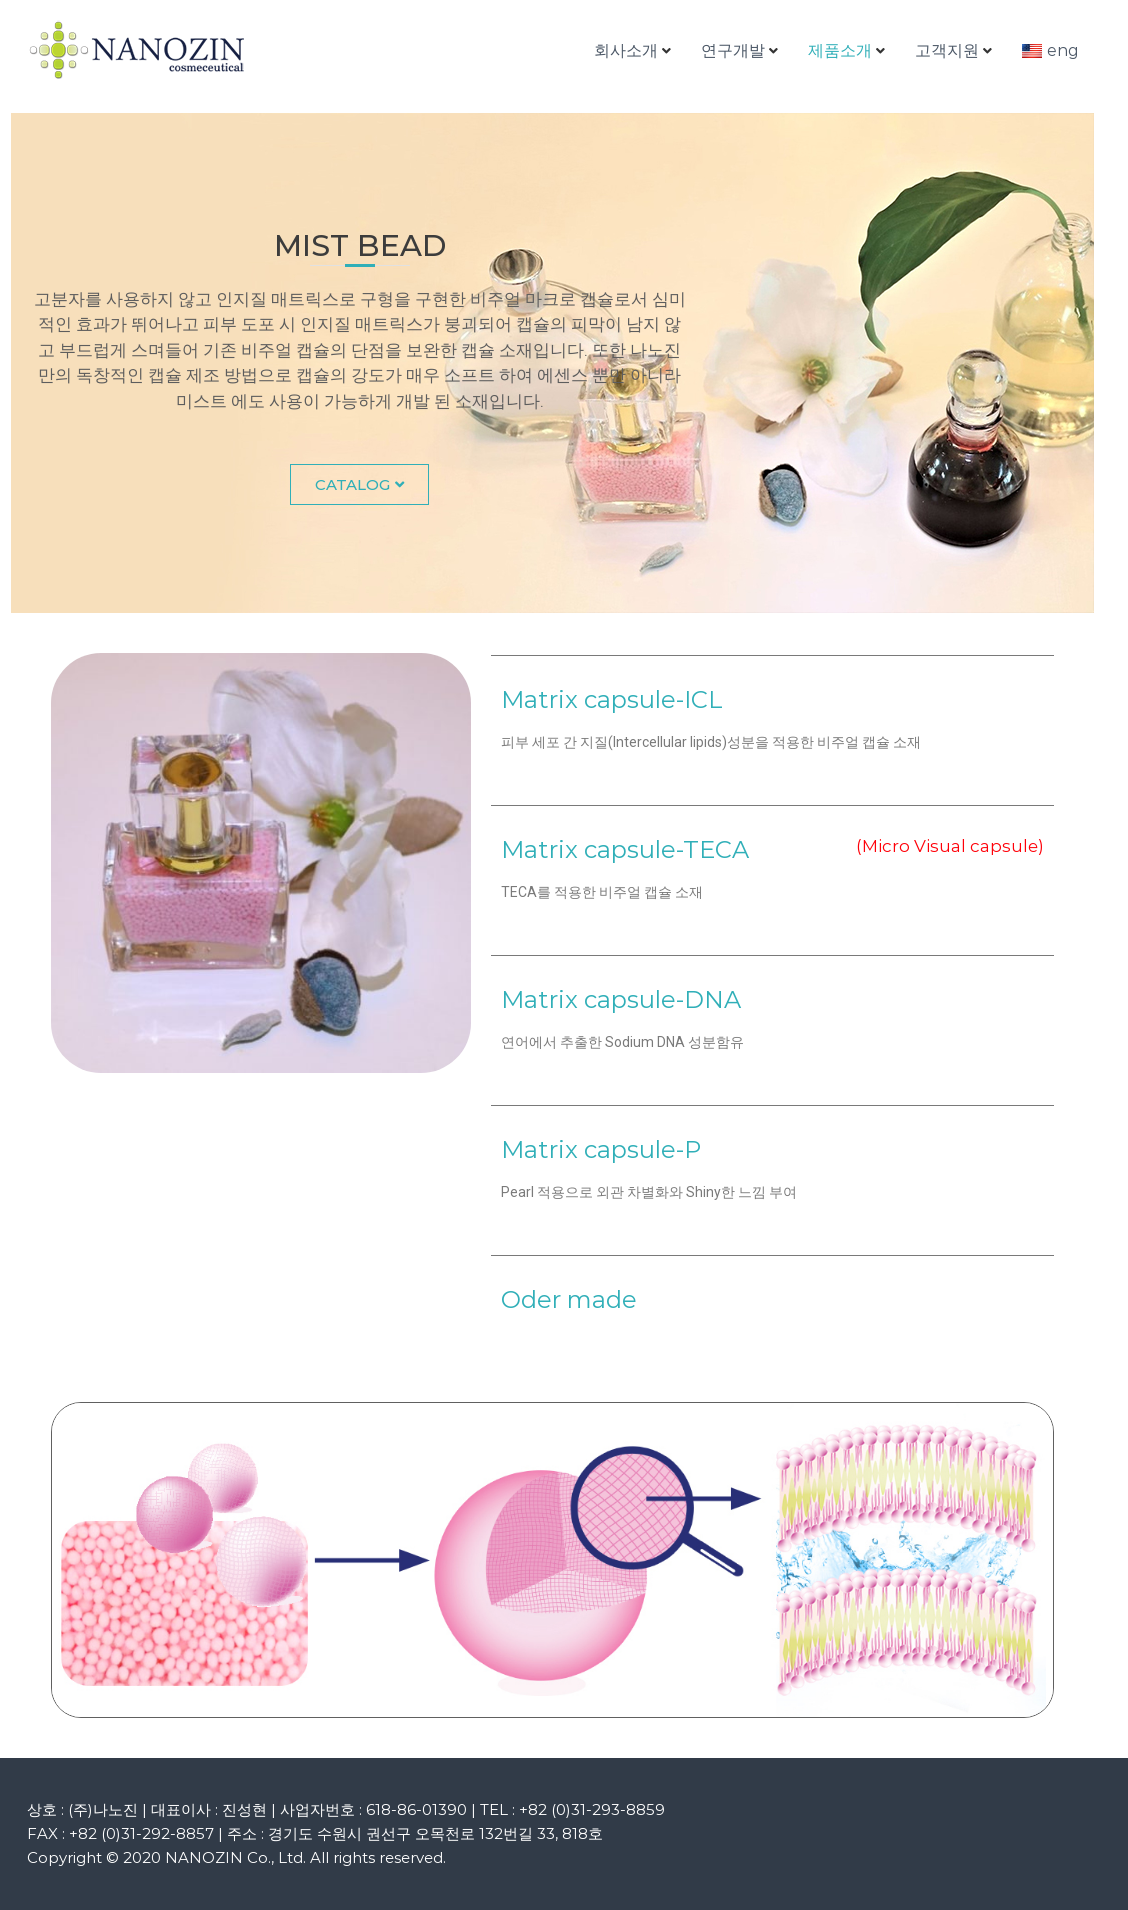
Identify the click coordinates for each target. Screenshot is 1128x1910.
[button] (359, 484)
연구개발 (733, 50)
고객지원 (947, 50)
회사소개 (626, 50)
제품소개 (840, 50)
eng (1063, 50)
